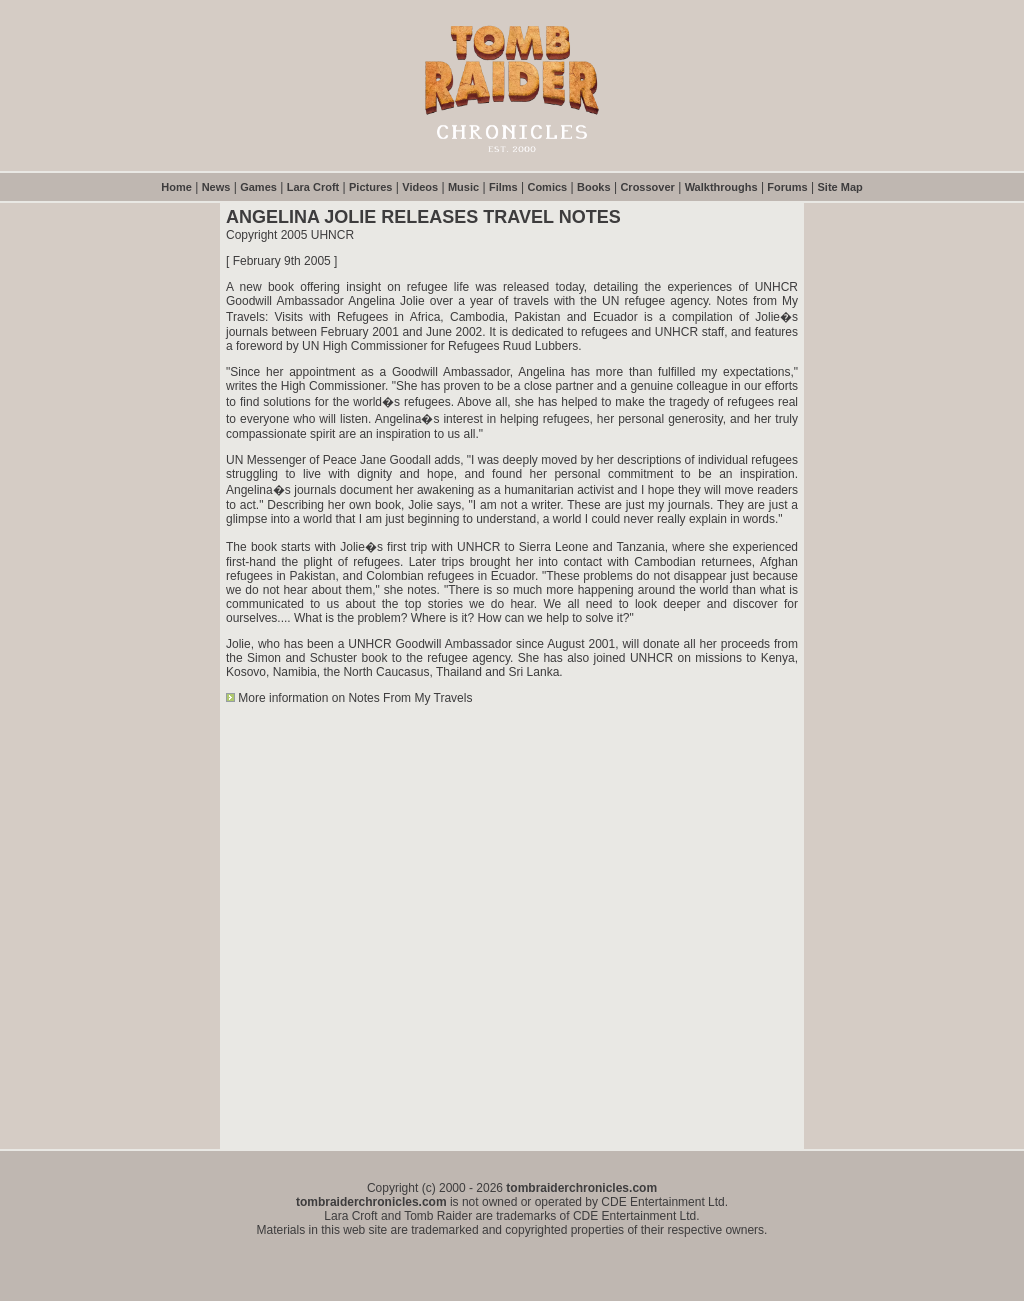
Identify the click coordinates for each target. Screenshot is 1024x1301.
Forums (787, 187)
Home (176, 187)
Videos (420, 187)
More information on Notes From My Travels (355, 698)
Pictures (370, 187)
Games (258, 187)
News (216, 187)
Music (463, 187)
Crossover (647, 187)
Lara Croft (313, 187)
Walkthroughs (721, 187)
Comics (547, 187)
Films (503, 187)
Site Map (840, 187)
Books (594, 187)
